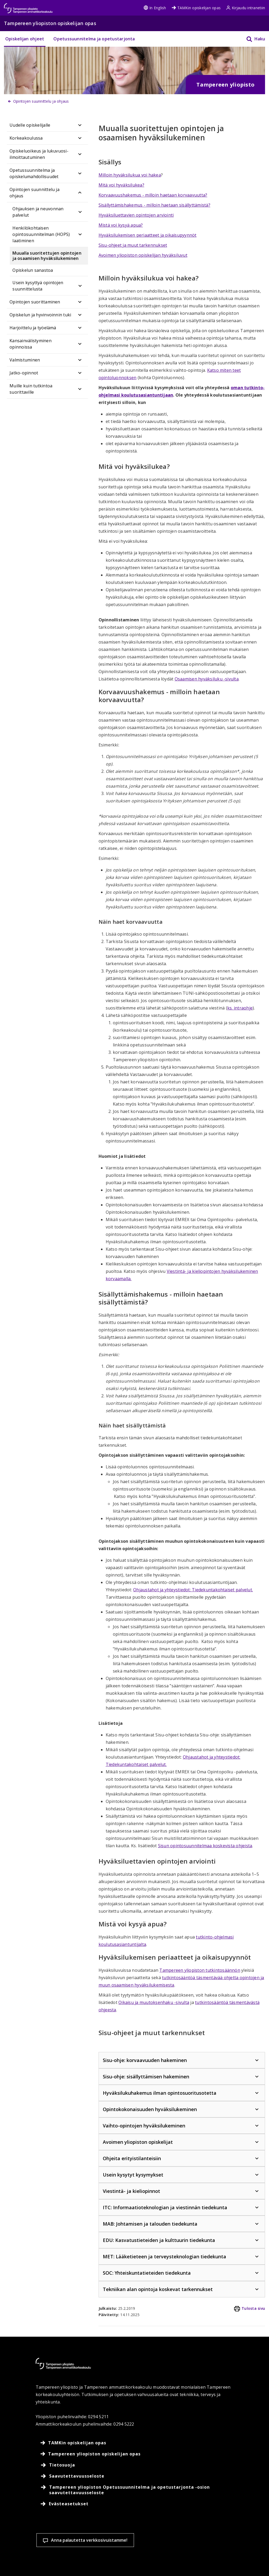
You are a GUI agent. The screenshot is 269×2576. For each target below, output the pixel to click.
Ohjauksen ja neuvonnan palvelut (37, 212)
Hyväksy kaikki (176, 2530)
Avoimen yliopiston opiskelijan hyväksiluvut (143, 255)
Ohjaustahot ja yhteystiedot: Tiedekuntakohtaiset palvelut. (193, 1590)
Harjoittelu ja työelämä (33, 328)
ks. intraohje (240, 1008)
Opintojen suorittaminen (35, 302)
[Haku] (252, 39)
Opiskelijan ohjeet (24, 39)
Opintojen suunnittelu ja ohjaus (34, 193)
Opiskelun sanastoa (32, 270)
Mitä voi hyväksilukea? (121, 185)
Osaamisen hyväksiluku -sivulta (207, 679)
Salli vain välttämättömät (230, 2530)
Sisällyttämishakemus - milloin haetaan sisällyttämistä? (154, 205)
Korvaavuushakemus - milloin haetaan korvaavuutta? (153, 195)
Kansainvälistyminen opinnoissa (31, 344)
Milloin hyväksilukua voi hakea (130, 175)
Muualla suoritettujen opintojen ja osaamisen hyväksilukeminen (46, 255)
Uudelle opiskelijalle (30, 125)
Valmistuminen (25, 360)
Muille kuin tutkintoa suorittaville (31, 389)
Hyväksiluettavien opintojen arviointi (136, 215)
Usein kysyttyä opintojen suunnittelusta (37, 286)
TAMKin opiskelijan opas (196, 7)
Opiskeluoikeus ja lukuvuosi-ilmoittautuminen (39, 154)
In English (154, 7)
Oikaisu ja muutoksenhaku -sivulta (153, 2002)
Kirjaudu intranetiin (245, 7)
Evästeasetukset (131, 2530)
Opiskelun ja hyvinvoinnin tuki (40, 315)
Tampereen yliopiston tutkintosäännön (199, 1970)
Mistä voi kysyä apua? (121, 225)
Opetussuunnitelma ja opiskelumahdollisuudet (34, 173)
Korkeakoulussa (26, 138)
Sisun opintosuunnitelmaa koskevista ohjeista (205, 1846)
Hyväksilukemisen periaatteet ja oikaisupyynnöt (148, 235)
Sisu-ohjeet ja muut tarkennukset (133, 245)
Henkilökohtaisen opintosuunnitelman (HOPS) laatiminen (41, 234)
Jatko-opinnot (24, 373)
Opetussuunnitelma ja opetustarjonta (94, 39)
